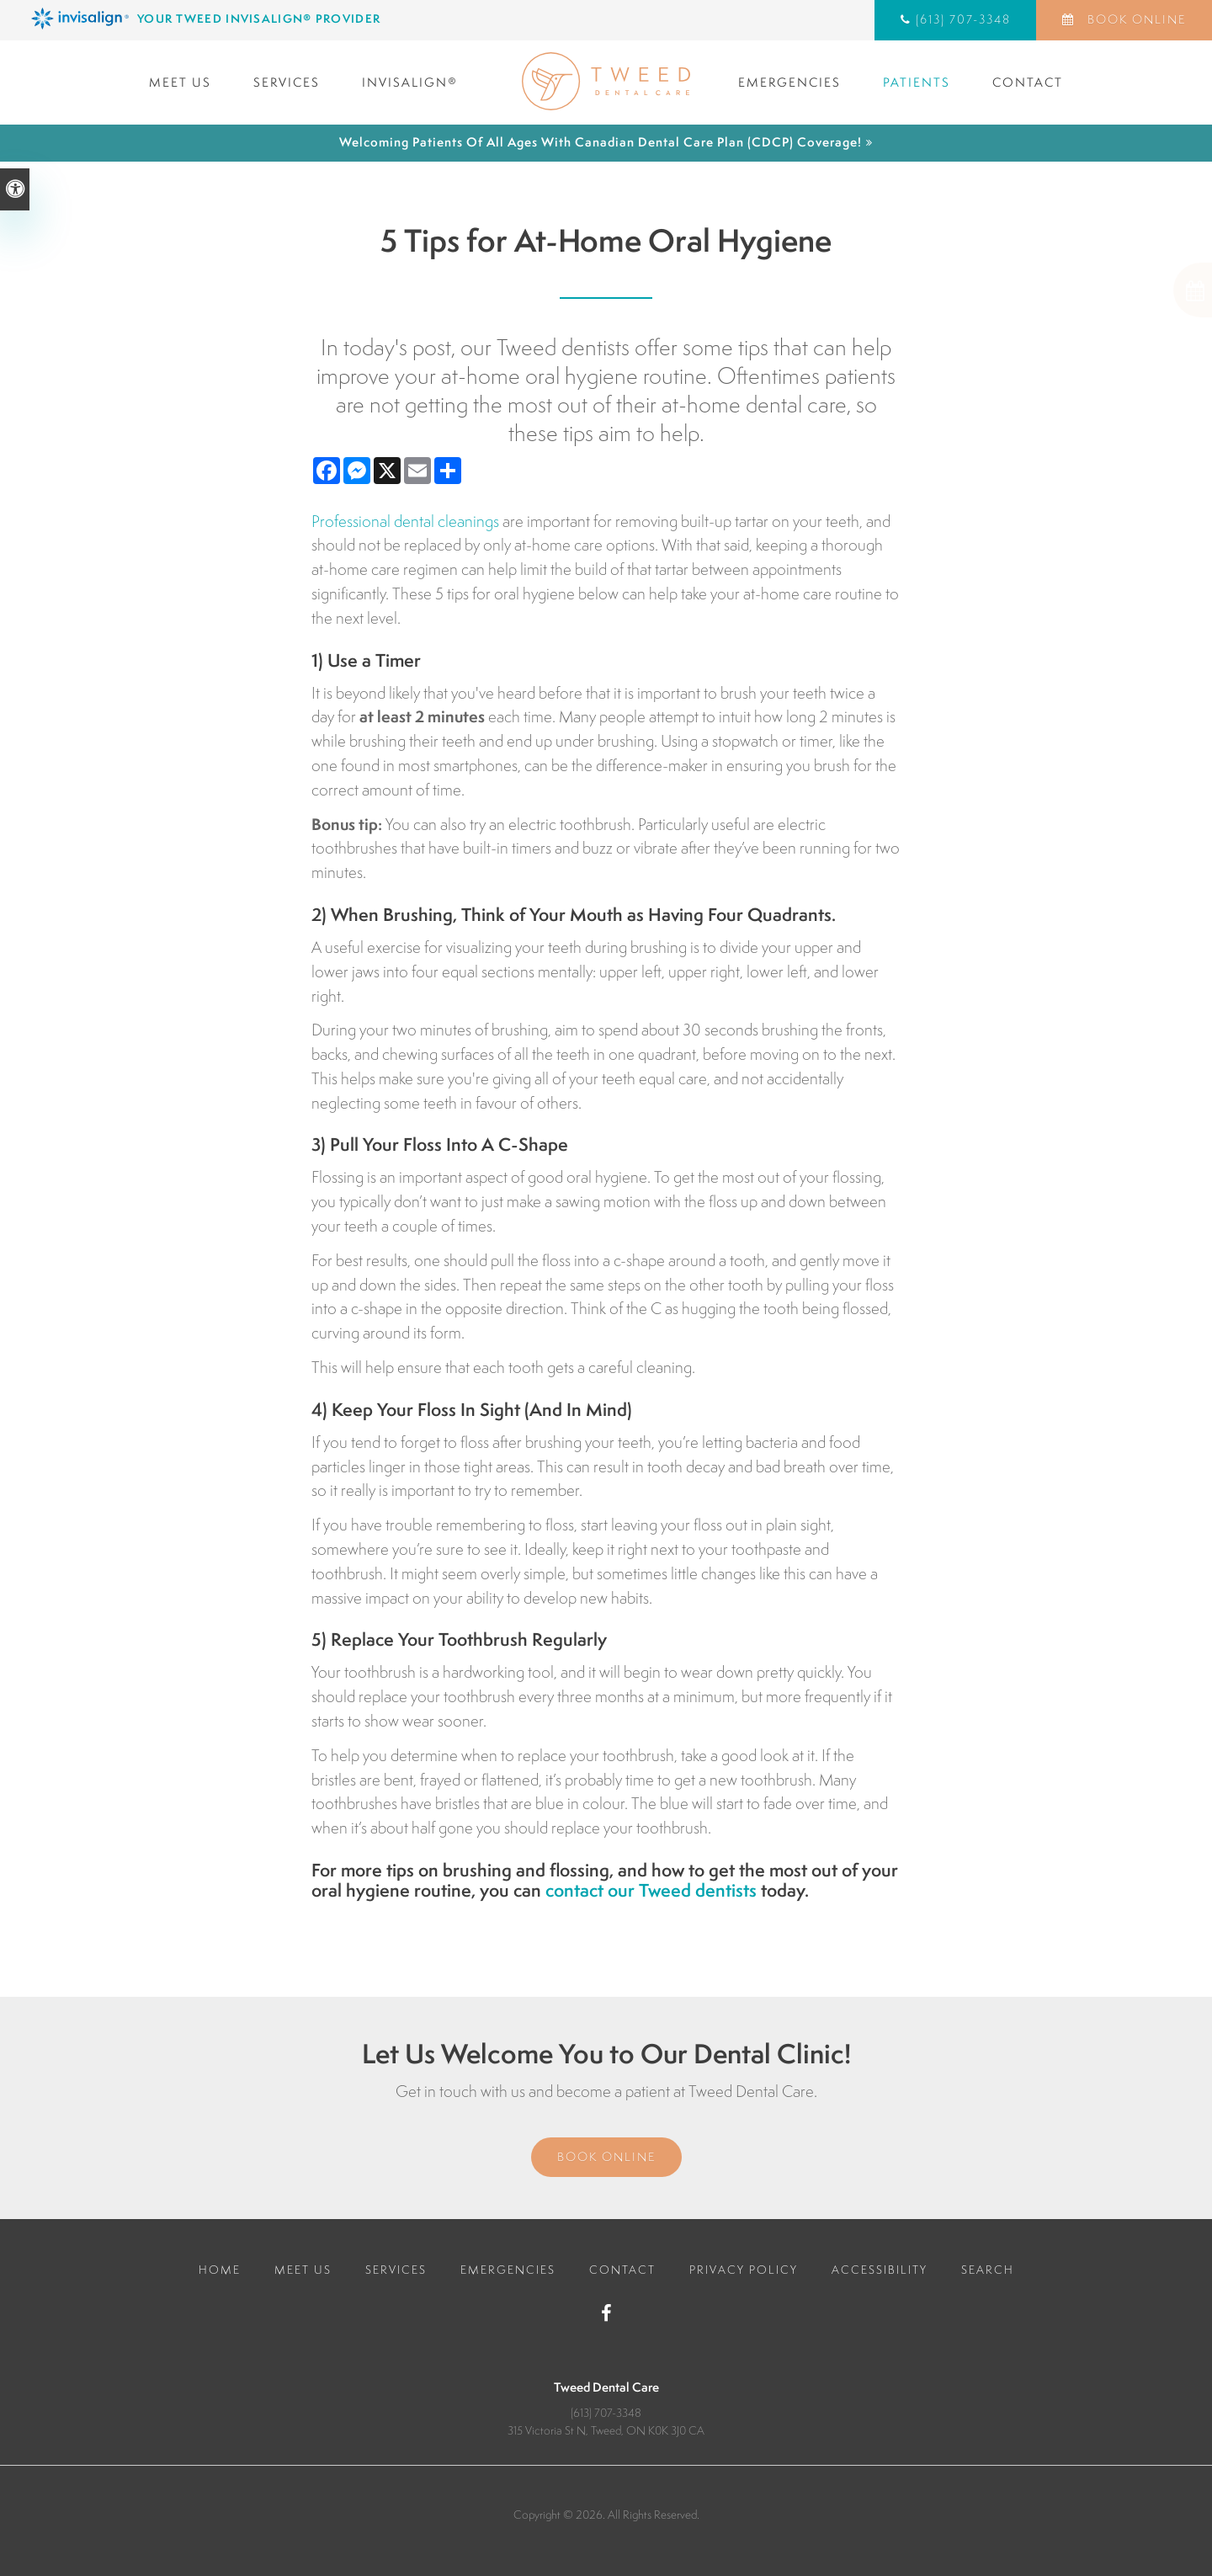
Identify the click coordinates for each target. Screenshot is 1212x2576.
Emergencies (789, 82)
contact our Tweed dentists (651, 1890)
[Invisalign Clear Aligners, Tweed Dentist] (315, 18)
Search (987, 2269)
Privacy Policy (743, 2269)
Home (220, 2269)
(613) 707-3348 (963, 19)
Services (286, 82)
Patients (916, 82)
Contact (1027, 82)
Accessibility (880, 2269)
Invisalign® (410, 82)
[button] (1136, 290)
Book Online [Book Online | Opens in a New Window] (1134, 19)
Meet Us (180, 82)
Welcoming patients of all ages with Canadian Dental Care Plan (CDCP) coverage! (600, 142)
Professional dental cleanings (405, 521)
